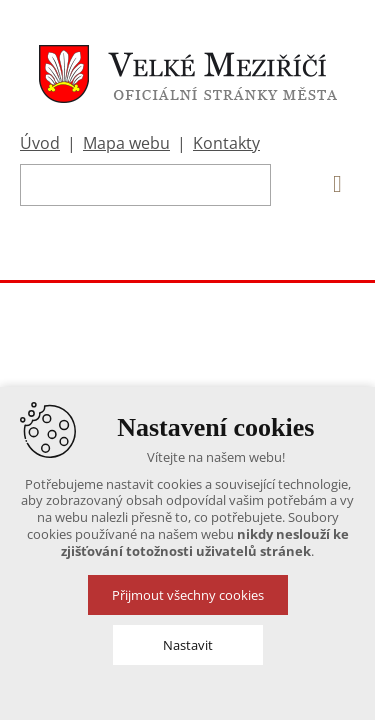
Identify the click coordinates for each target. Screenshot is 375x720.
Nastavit (188, 645)
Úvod (40, 143)
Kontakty (226, 143)
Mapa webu (126, 143)
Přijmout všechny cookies (188, 595)
